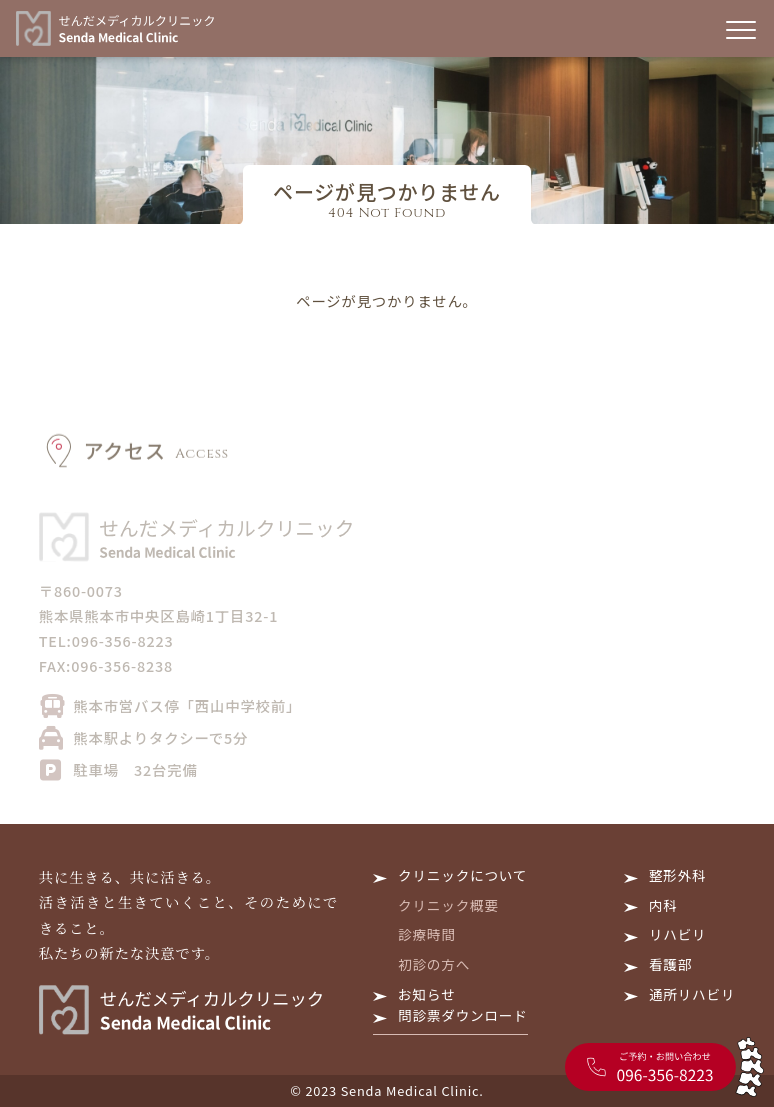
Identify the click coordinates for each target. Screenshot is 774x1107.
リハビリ (678, 934)
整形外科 (678, 875)
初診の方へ (434, 964)
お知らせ (426, 994)
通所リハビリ (692, 994)
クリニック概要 (448, 905)
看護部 (670, 964)
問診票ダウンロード (463, 1015)
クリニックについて (462, 875)
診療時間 (427, 934)
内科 (663, 905)
